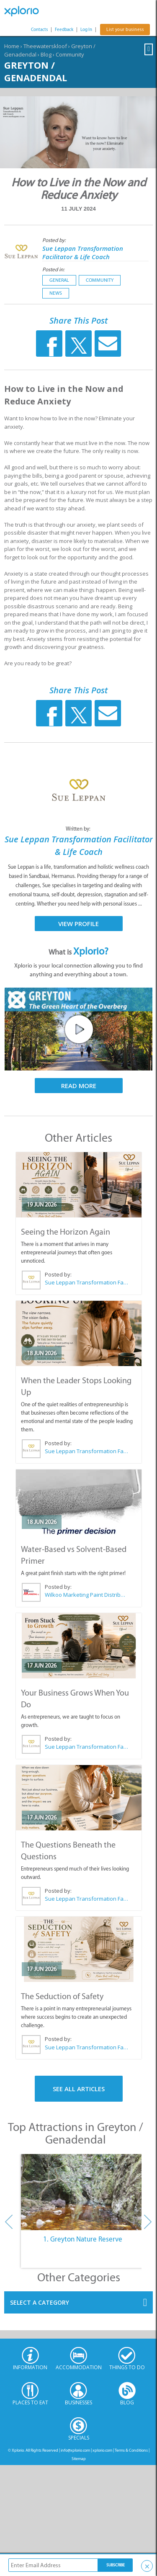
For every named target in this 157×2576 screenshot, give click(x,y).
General (59, 280)
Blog (46, 54)
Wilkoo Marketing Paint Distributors (86, 1594)
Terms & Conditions (131, 2450)
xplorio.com (102, 2450)
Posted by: (54, 240)
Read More (78, 1085)
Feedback (64, 29)
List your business (125, 29)
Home (11, 46)
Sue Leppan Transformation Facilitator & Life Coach (82, 252)
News (55, 293)
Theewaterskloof (45, 46)
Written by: (79, 829)
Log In (86, 29)
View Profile (78, 923)
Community (70, 54)
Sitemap (79, 2458)
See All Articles (79, 2088)
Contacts (39, 29)
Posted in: (53, 269)
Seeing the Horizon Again (65, 1232)
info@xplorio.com (75, 2450)
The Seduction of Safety (62, 1996)
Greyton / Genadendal (35, 71)
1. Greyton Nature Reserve (82, 2239)
